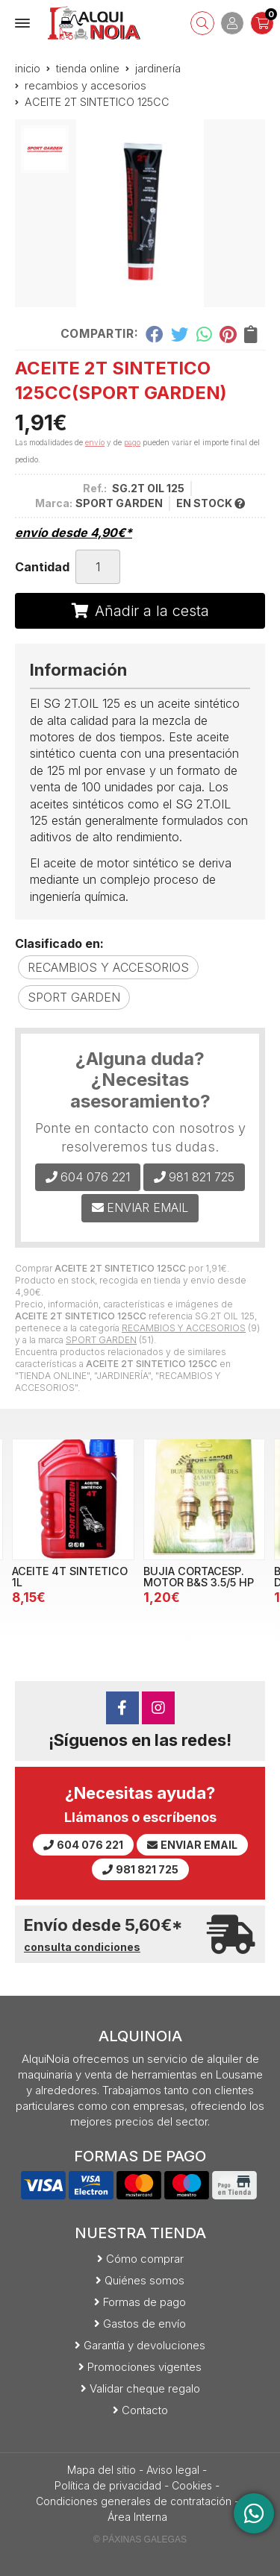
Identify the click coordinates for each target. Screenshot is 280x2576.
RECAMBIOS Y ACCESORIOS (184, 1327)
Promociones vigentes (144, 2367)
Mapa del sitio (101, 2469)
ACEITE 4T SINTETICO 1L (70, 1576)
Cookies (192, 2485)
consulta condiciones (82, 1947)
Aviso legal (172, 2469)
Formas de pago (144, 2302)
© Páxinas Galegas (140, 2539)
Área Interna (137, 2516)
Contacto (145, 2410)
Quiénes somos (144, 2280)
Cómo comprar (145, 2259)
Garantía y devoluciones (144, 2345)
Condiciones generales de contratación (133, 2501)
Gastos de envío (144, 2323)
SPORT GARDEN (101, 1339)
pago (132, 442)
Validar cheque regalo (145, 2388)
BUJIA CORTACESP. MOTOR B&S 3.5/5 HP (198, 1576)
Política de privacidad (108, 2485)
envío (95, 442)
